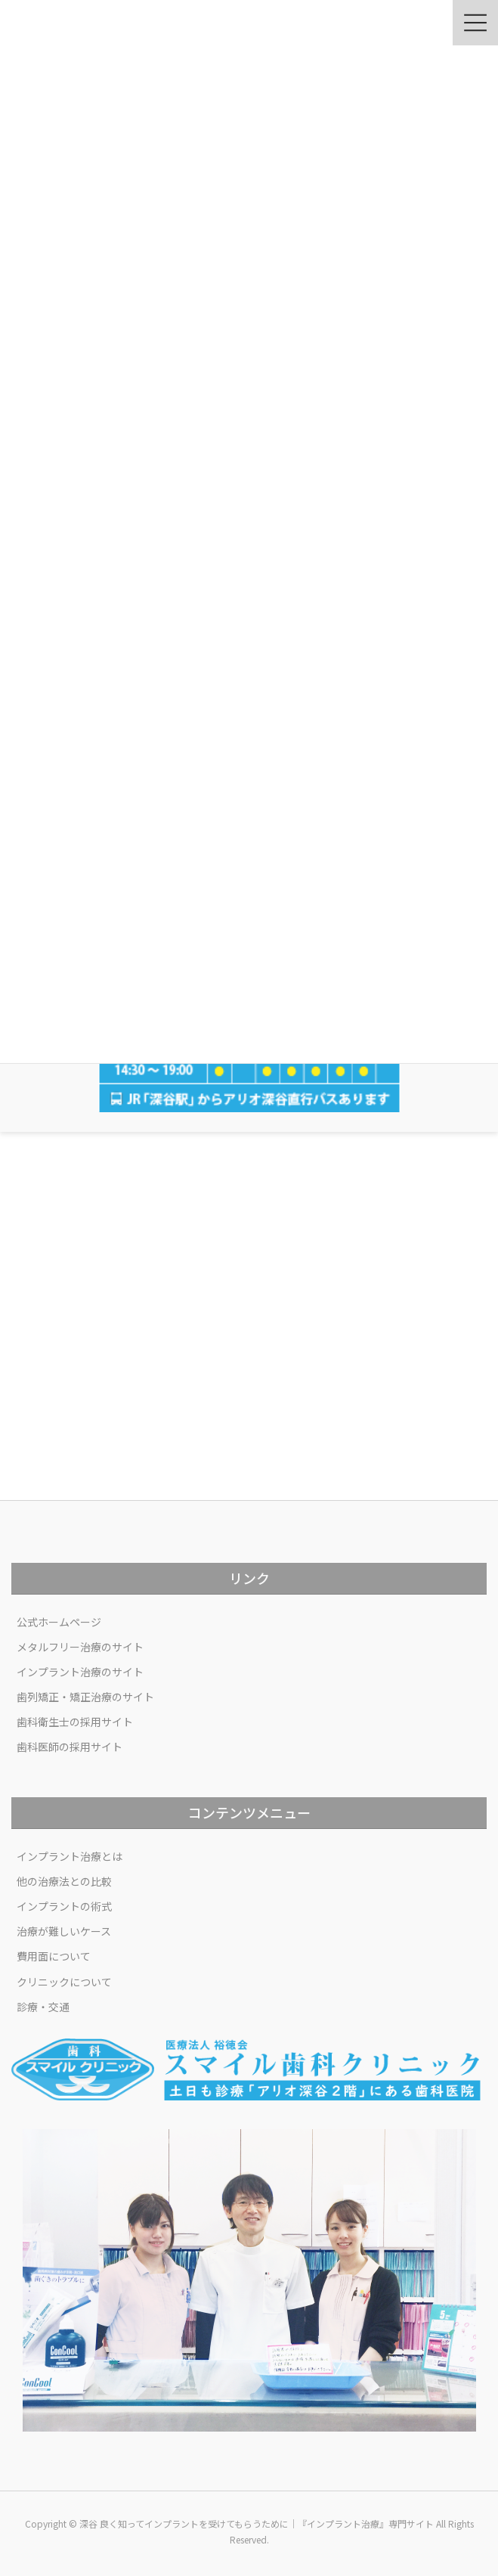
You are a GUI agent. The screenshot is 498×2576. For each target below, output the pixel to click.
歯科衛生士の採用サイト (75, 1721)
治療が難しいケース (64, 1931)
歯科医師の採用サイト (69, 1746)
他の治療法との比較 (64, 1881)
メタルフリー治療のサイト (80, 1646)
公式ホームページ (59, 1621)
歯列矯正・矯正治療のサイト (85, 1696)
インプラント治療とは (69, 1856)
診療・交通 (43, 2006)
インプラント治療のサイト (80, 1671)
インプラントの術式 (64, 1906)
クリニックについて (64, 1981)
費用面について (54, 1956)
